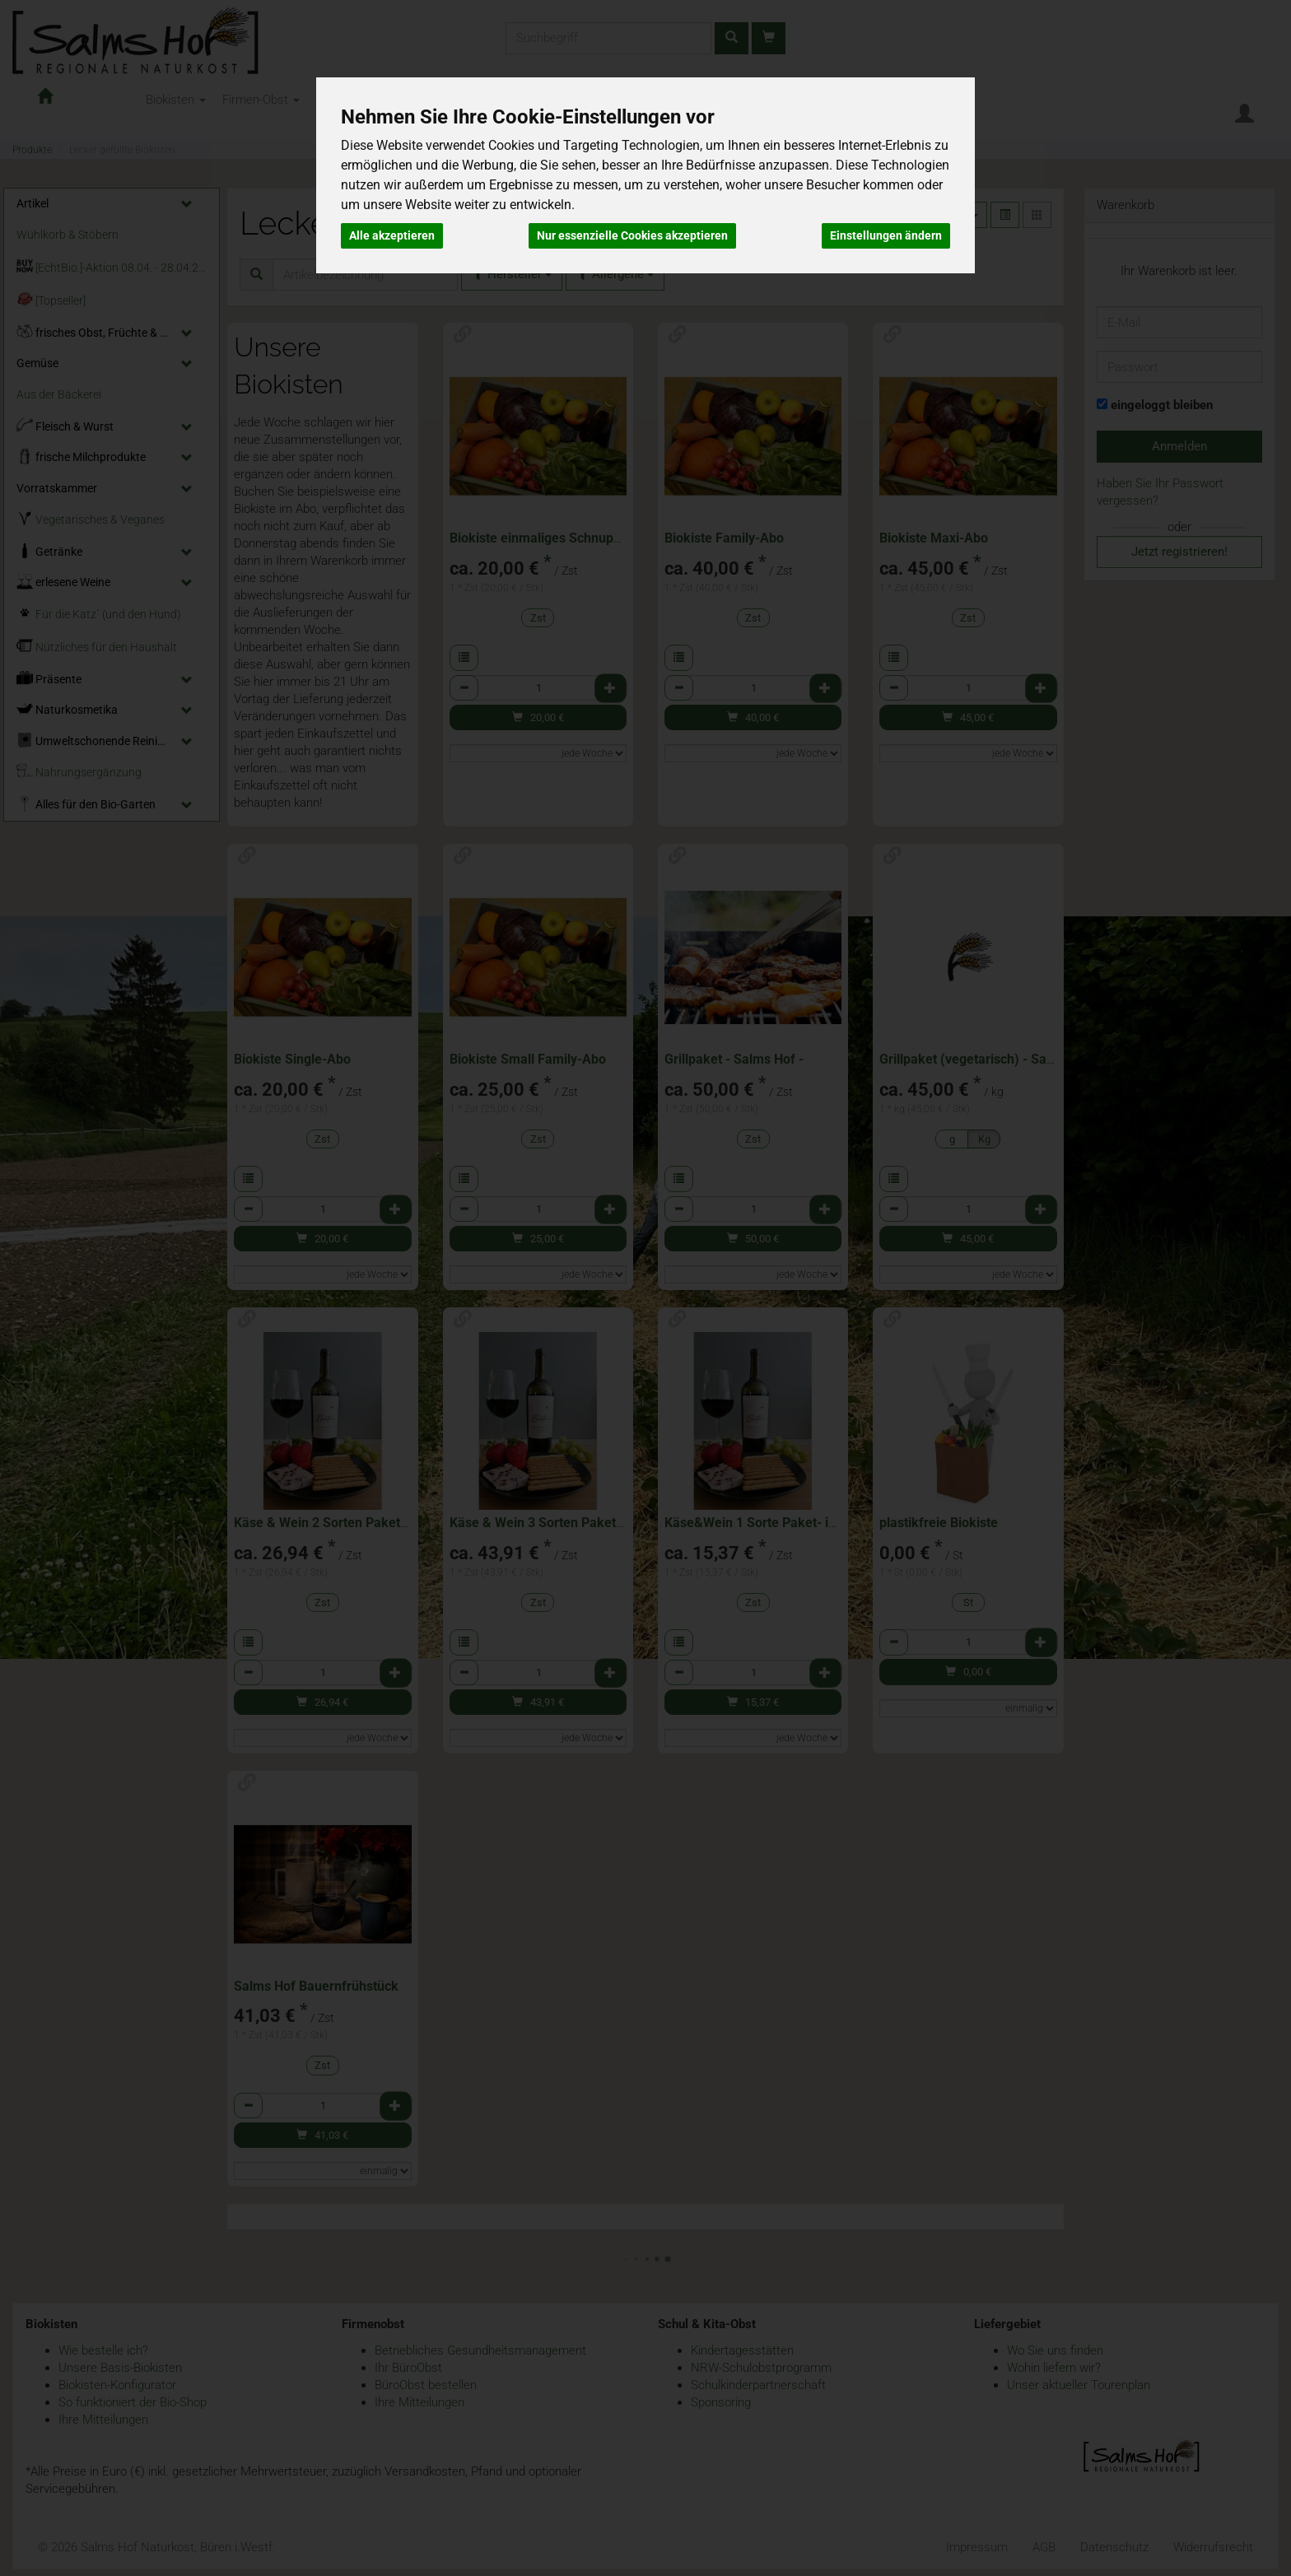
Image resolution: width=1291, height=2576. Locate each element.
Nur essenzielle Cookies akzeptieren (632, 235)
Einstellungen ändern (886, 235)
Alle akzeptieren (392, 235)
